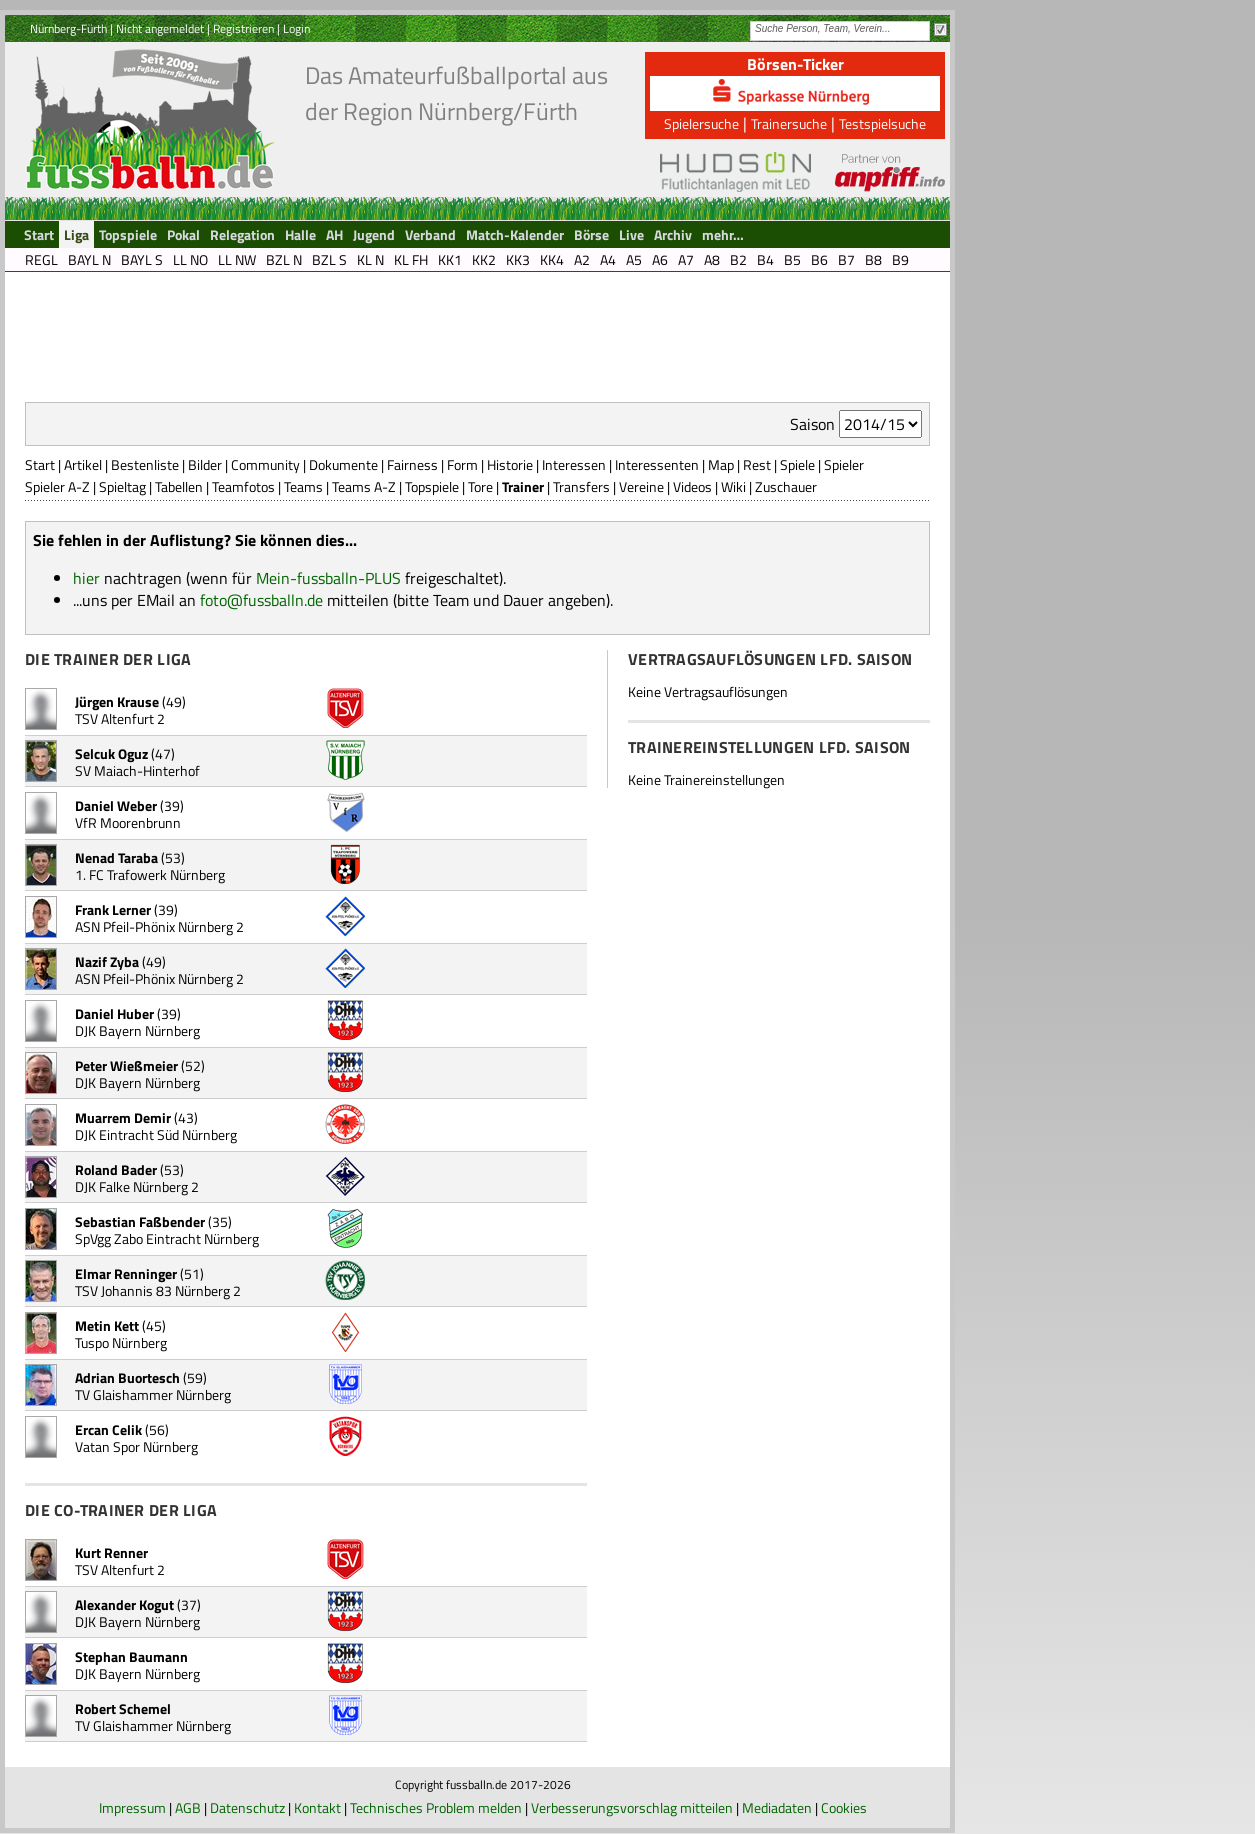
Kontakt (317, 1807)
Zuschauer (786, 486)
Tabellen (179, 486)
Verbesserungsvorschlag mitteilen (632, 1807)
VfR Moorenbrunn (128, 822)
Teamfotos (243, 486)
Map (721, 464)
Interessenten (657, 464)
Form (462, 464)
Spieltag (122, 486)
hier (86, 578)
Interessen (574, 464)
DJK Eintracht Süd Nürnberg (156, 1134)
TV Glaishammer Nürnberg (153, 1394)
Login (296, 28)
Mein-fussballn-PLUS (328, 578)
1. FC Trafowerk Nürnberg (150, 874)
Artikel (83, 464)
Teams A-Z (364, 486)
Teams (303, 486)
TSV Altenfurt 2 (120, 718)
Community (265, 464)
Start (40, 464)
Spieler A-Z (57, 486)
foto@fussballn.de (261, 600)
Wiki (733, 486)
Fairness (412, 464)
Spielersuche (701, 123)
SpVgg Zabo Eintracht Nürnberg (167, 1238)
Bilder (205, 464)
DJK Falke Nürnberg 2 (137, 1186)
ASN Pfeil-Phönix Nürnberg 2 (159, 926)
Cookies (844, 1807)
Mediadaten (777, 1807)
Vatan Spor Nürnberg (136, 1446)
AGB (188, 1807)
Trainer (523, 486)
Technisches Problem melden (436, 1807)
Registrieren (243, 28)
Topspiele (432, 486)
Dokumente (343, 464)
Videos (692, 486)
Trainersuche (789, 123)
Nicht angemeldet (160, 28)
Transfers (581, 486)
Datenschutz (247, 1807)
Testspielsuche (882, 123)
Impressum (132, 1807)
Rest (757, 464)
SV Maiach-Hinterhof (137, 770)
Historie (510, 464)
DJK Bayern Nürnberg (137, 1030)
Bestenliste (145, 464)
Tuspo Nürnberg (121, 1342)
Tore (480, 486)
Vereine (641, 486)
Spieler (844, 464)
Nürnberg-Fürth (68, 28)
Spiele (797, 464)
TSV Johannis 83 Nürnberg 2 (158, 1290)
